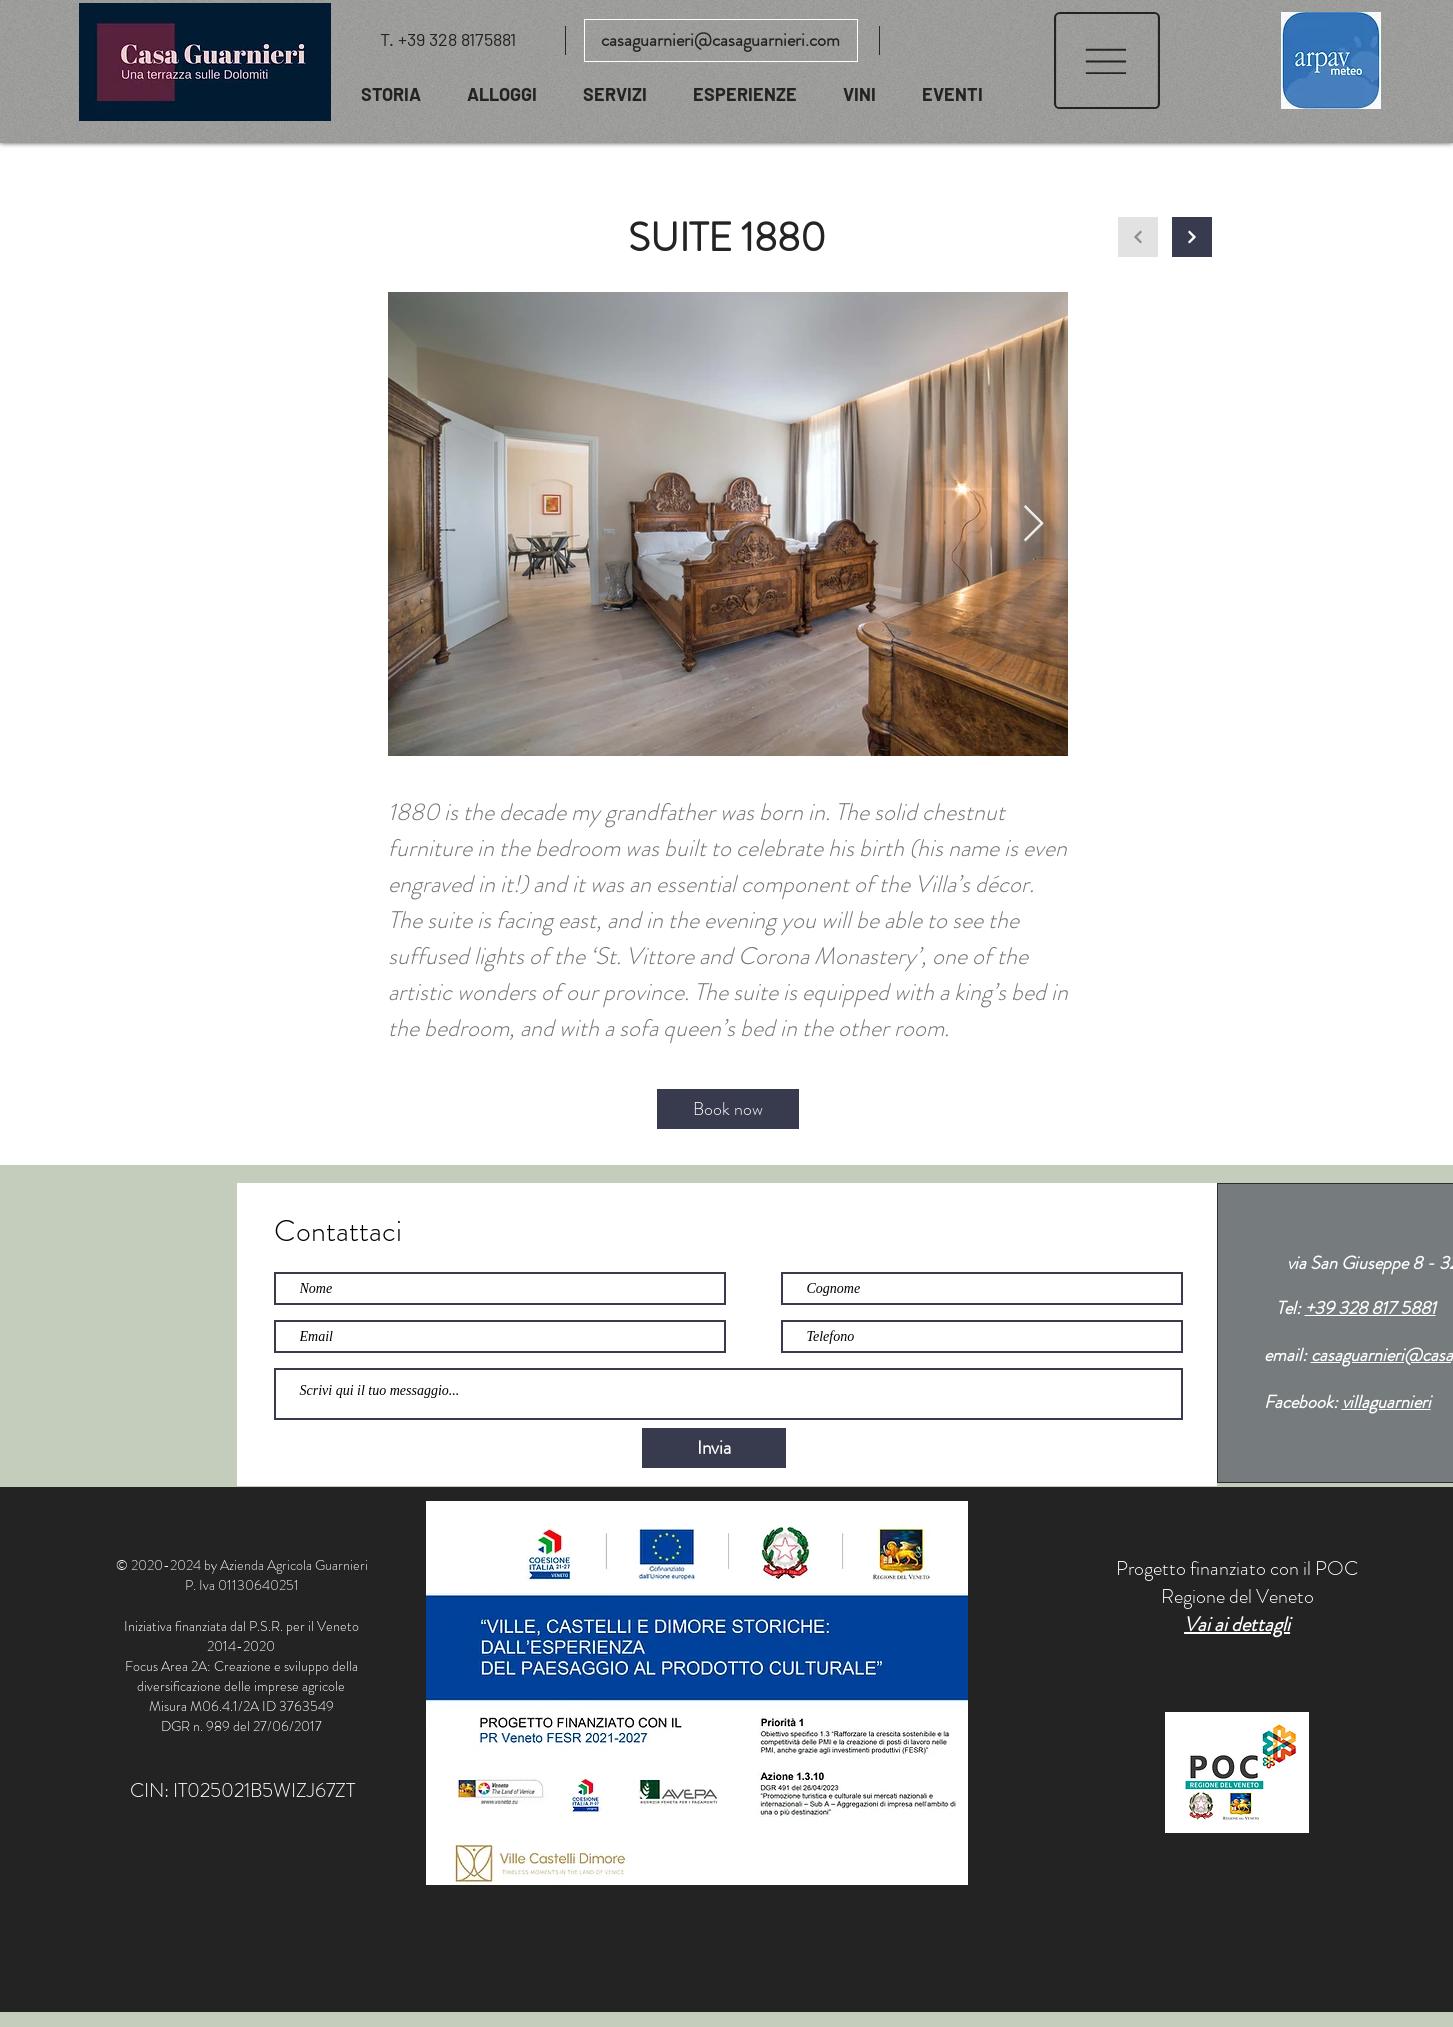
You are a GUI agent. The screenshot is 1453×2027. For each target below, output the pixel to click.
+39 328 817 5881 (1370, 1308)
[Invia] (714, 1448)
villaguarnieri (1386, 1402)
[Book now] (728, 1109)
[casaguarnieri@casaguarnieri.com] (721, 40)
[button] (1107, 60)
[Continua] (1192, 237)
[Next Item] (1033, 524)
